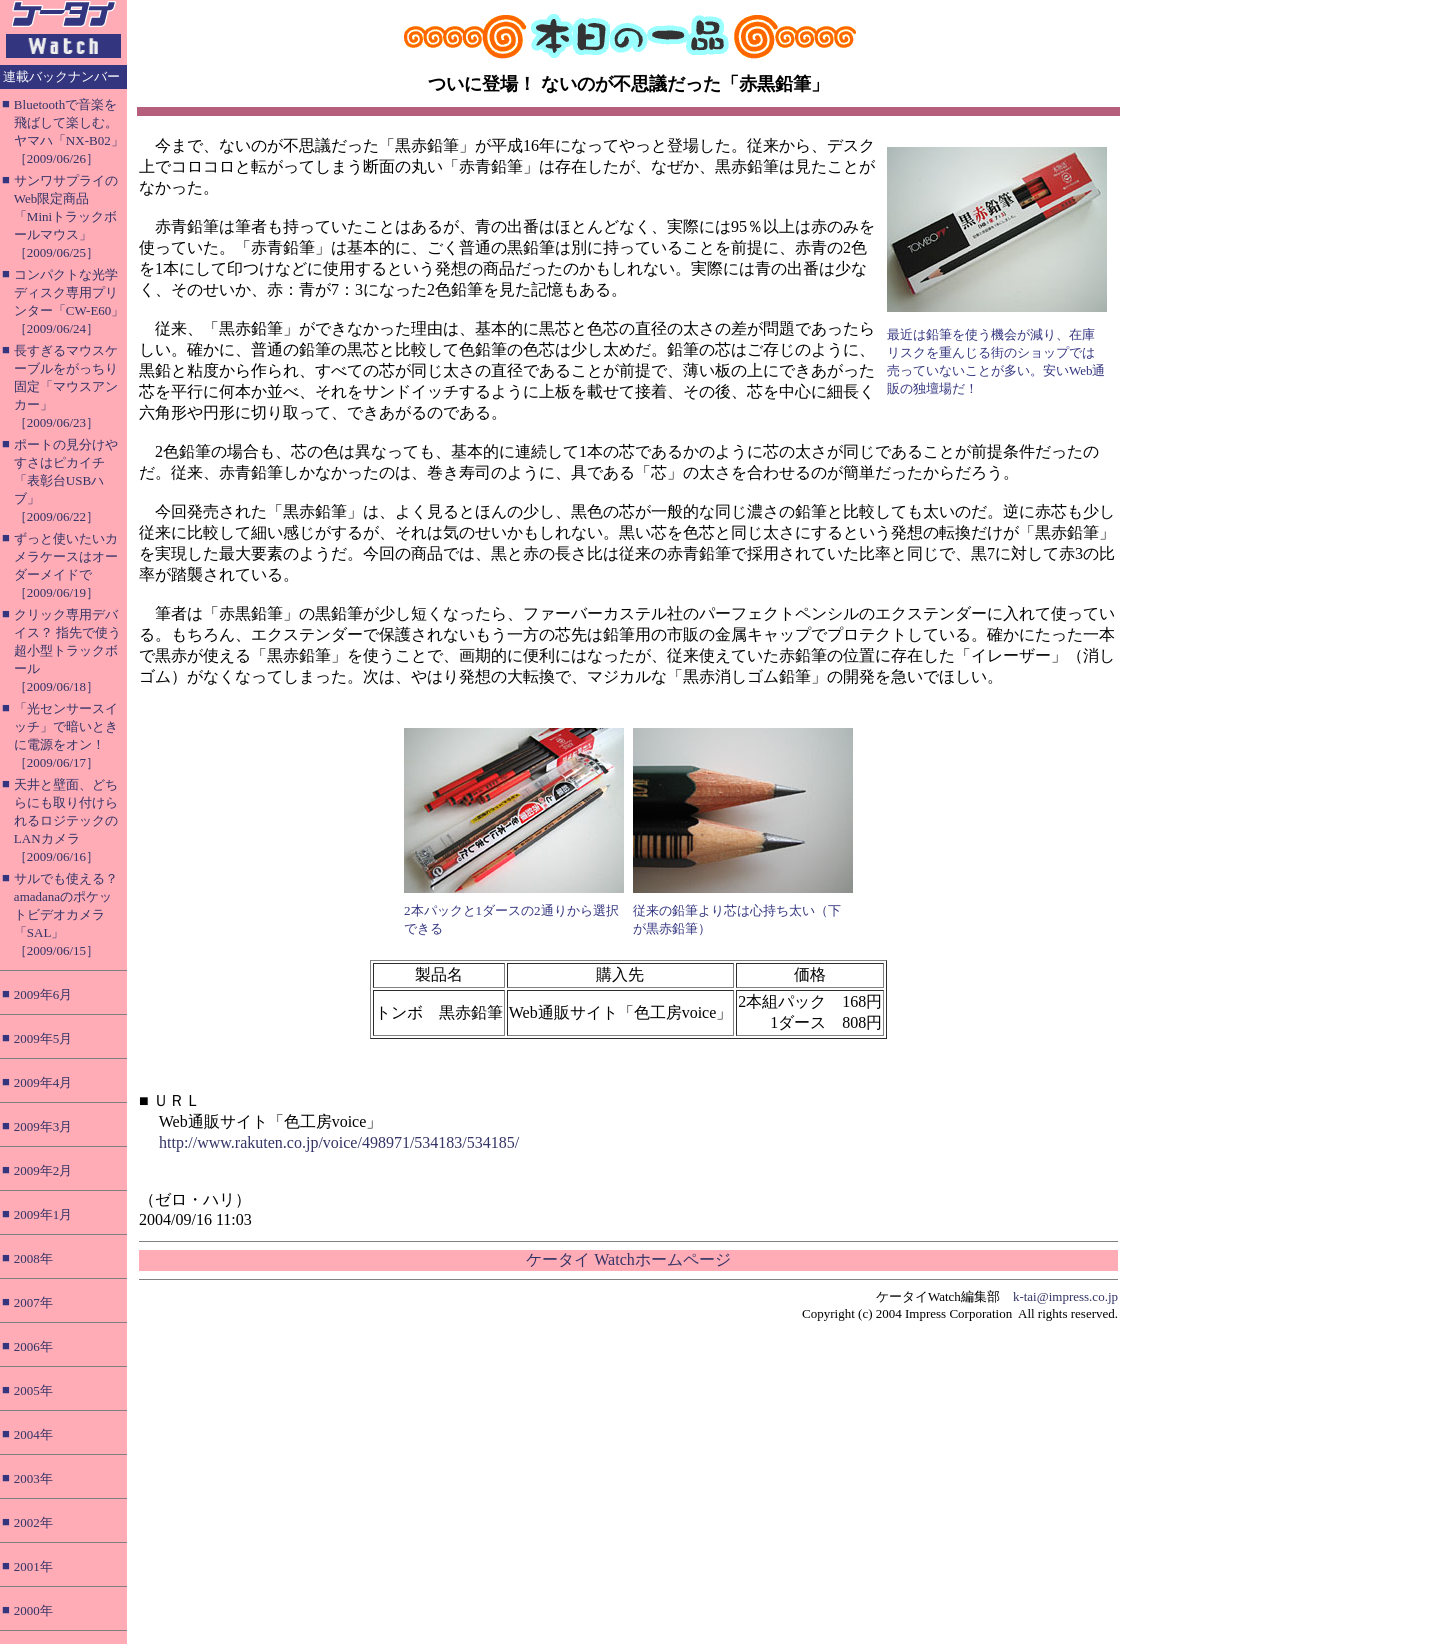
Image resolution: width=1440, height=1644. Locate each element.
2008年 (33, 1258)
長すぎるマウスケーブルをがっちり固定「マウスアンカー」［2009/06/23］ (66, 386)
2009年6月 (43, 994)
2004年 (33, 1434)
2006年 (33, 1346)
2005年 (33, 1390)
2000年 (33, 1610)
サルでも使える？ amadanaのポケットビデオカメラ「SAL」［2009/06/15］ (66, 914)
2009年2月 (43, 1170)
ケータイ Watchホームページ (628, 1259)
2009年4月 (43, 1082)
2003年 (33, 1478)
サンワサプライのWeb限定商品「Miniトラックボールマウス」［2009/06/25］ (66, 216)
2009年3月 (43, 1126)
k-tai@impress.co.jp (1065, 1296)
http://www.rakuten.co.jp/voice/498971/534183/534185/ (339, 1142)
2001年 (33, 1566)
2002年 (33, 1522)
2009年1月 (43, 1214)
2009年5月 (43, 1038)
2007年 (33, 1302)
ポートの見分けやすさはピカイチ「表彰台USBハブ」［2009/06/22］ (66, 480)
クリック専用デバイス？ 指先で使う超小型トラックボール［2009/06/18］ (67, 650)
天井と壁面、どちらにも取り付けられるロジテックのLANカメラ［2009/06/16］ (66, 820)
